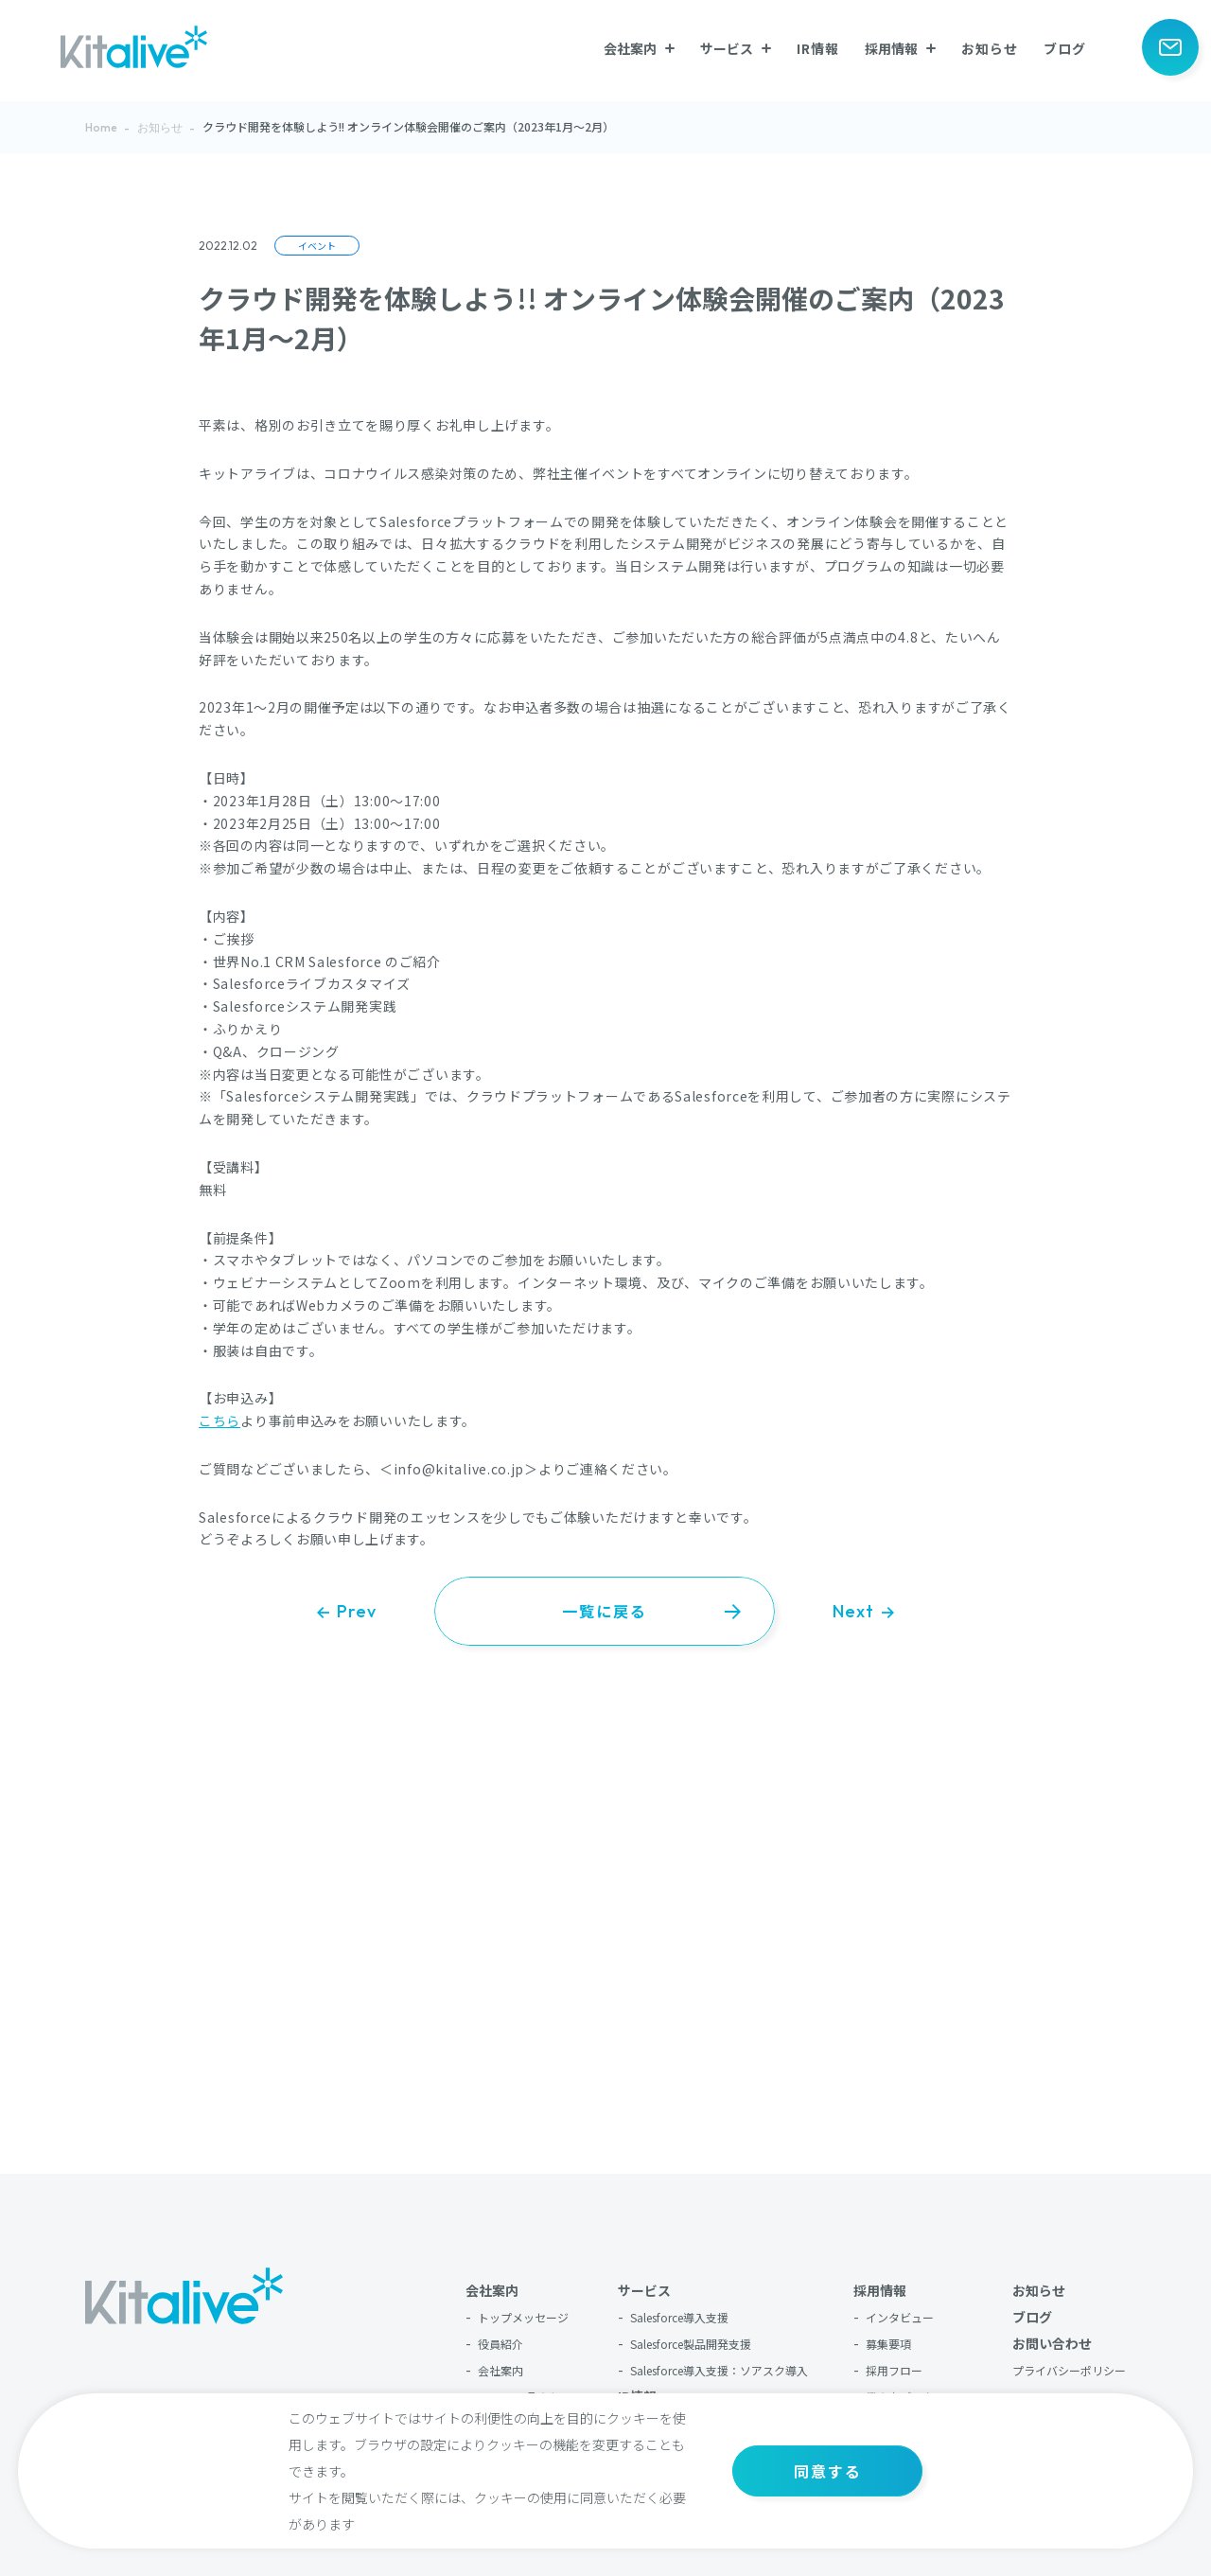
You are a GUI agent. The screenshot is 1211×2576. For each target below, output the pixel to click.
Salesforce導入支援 (679, 2317)
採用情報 (879, 2290)
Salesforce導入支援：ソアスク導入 (719, 2370)
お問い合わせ (1052, 2343)
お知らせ (989, 48)
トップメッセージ (523, 2317)
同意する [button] (828, 2471)
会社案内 (491, 2290)
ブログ (1065, 48)
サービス (644, 2290)
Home (101, 127)
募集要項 (888, 2344)
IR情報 (818, 48)
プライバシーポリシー (1069, 2370)
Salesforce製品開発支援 (690, 2344)
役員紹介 (500, 2344)
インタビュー (900, 2317)
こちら (219, 1420)
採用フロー (894, 2370)
